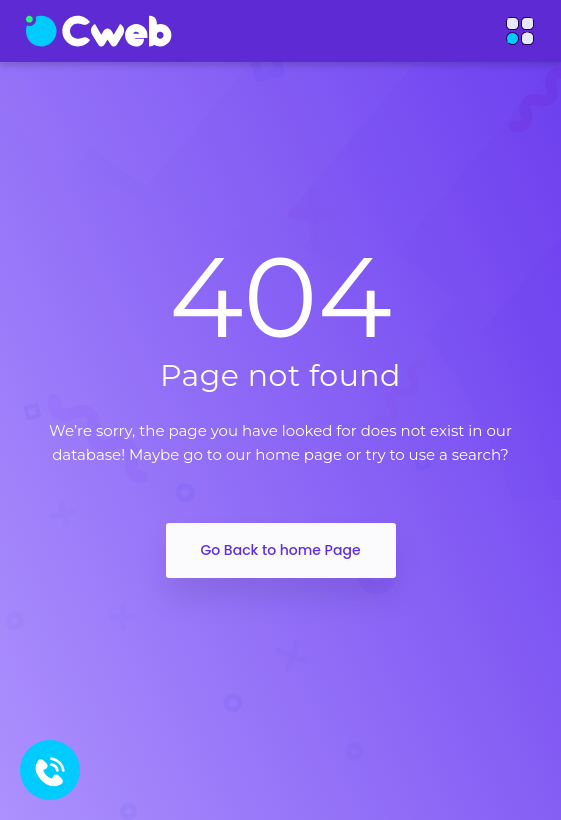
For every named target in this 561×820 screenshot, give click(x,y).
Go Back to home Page (280, 550)
